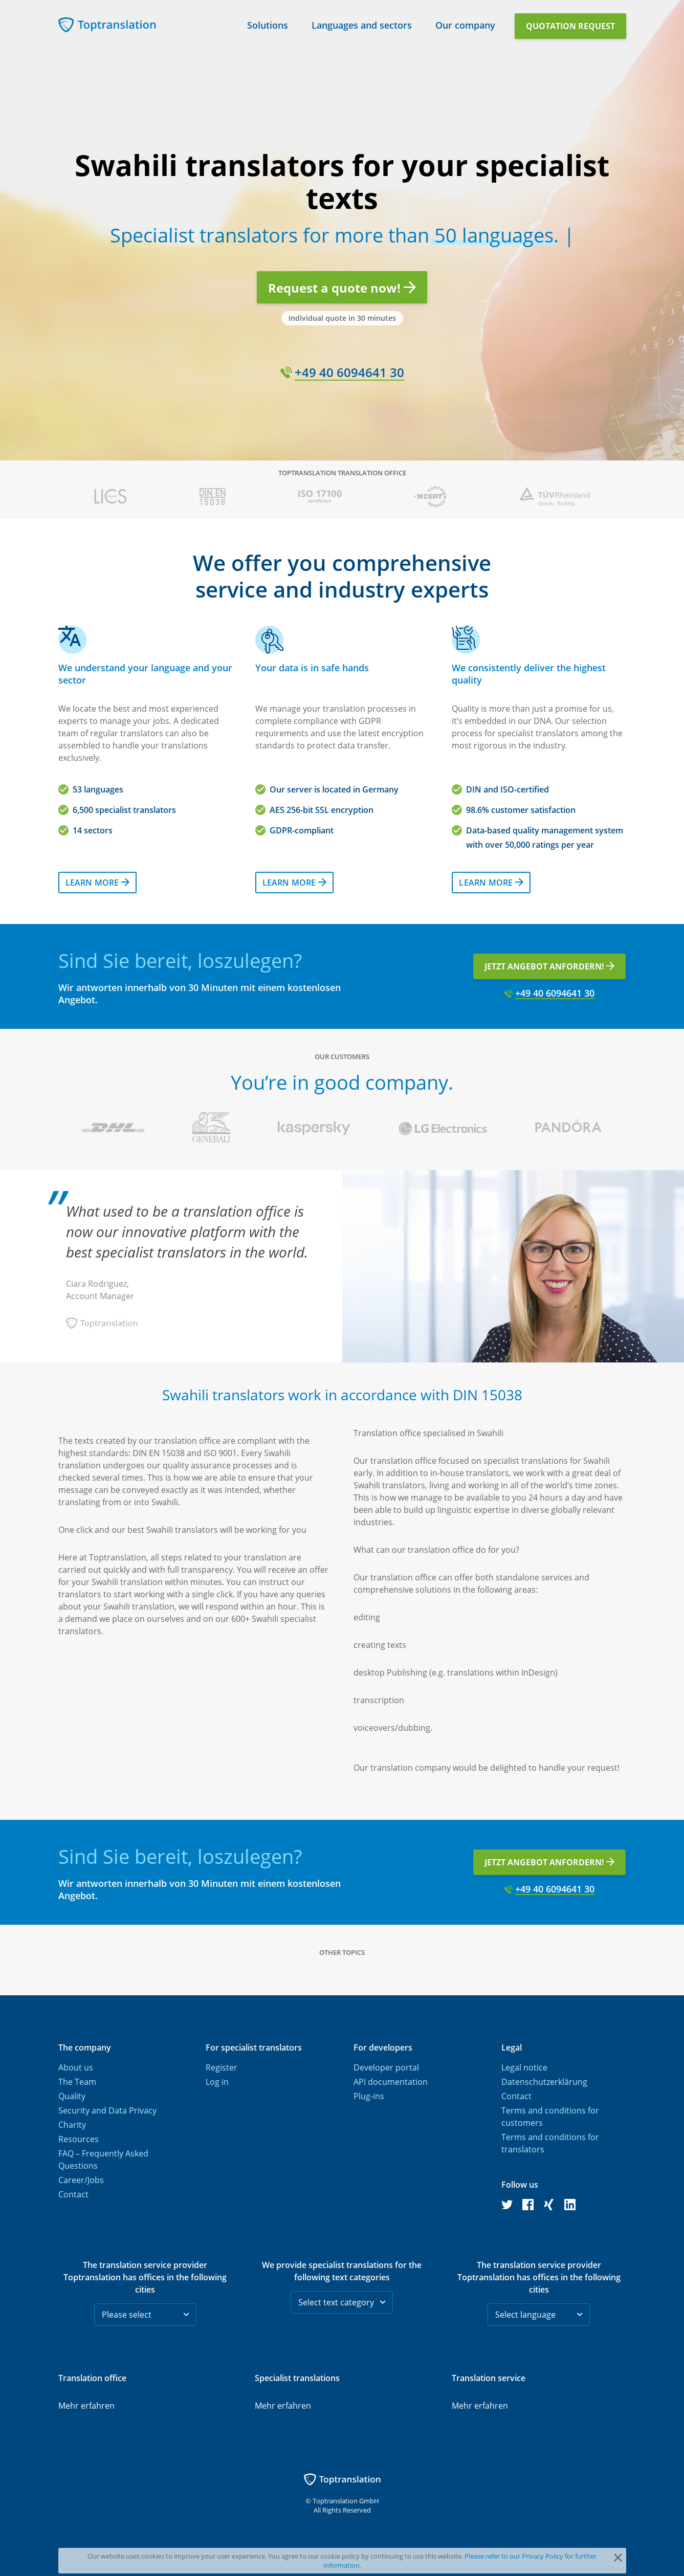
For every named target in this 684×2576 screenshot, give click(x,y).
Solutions (268, 23)
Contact (73, 2194)
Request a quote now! (342, 287)
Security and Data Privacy (107, 2110)
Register (221, 2067)
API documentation (391, 2081)
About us (75, 2067)
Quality (71, 2096)
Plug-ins (369, 2096)
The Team (77, 2081)
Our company (465, 23)
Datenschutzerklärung (544, 2081)
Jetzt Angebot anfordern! (549, 966)
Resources (78, 2139)
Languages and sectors (361, 23)
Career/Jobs (81, 2180)
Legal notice (524, 2067)
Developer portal (386, 2067)
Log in (217, 2081)
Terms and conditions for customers (550, 2116)
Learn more (97, 882)
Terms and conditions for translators (550, 2143)
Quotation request (570, 26)
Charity (72, 2124)
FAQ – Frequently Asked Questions (103, 2159)
